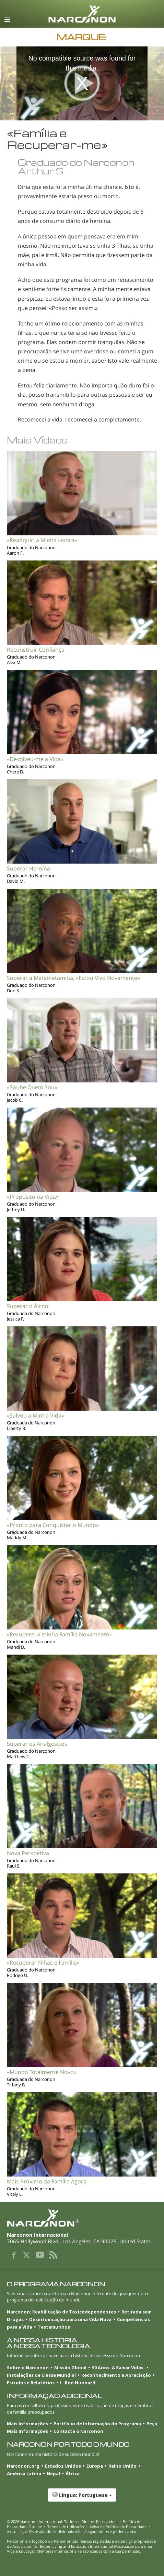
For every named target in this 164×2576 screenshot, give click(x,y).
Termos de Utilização (65, 2526)
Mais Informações (27, 2423)
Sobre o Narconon (28, 2367)
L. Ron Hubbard (77, 2383)
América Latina (24, 2473)
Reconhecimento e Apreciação (116, 2375)
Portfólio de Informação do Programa (97, 2423)
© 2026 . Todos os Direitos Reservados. (62, 2521)
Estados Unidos (63, 2466)
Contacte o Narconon (78, 2431)
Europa (94, 2466)
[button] (82, 2498)
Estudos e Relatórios (31, 2383)
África (73, 2473)
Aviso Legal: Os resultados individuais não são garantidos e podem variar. (72, 2531)
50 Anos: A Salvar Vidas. (118, 2367)
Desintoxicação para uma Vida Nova (70, 2319)
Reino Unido (122, 2466)
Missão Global (70, 2367)
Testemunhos (54, 2327)
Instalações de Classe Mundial (41, 2375)
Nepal (53, 2473)
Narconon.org (23, 2466)
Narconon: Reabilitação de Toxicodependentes (61, 2312)
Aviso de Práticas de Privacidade (118, 2526)
